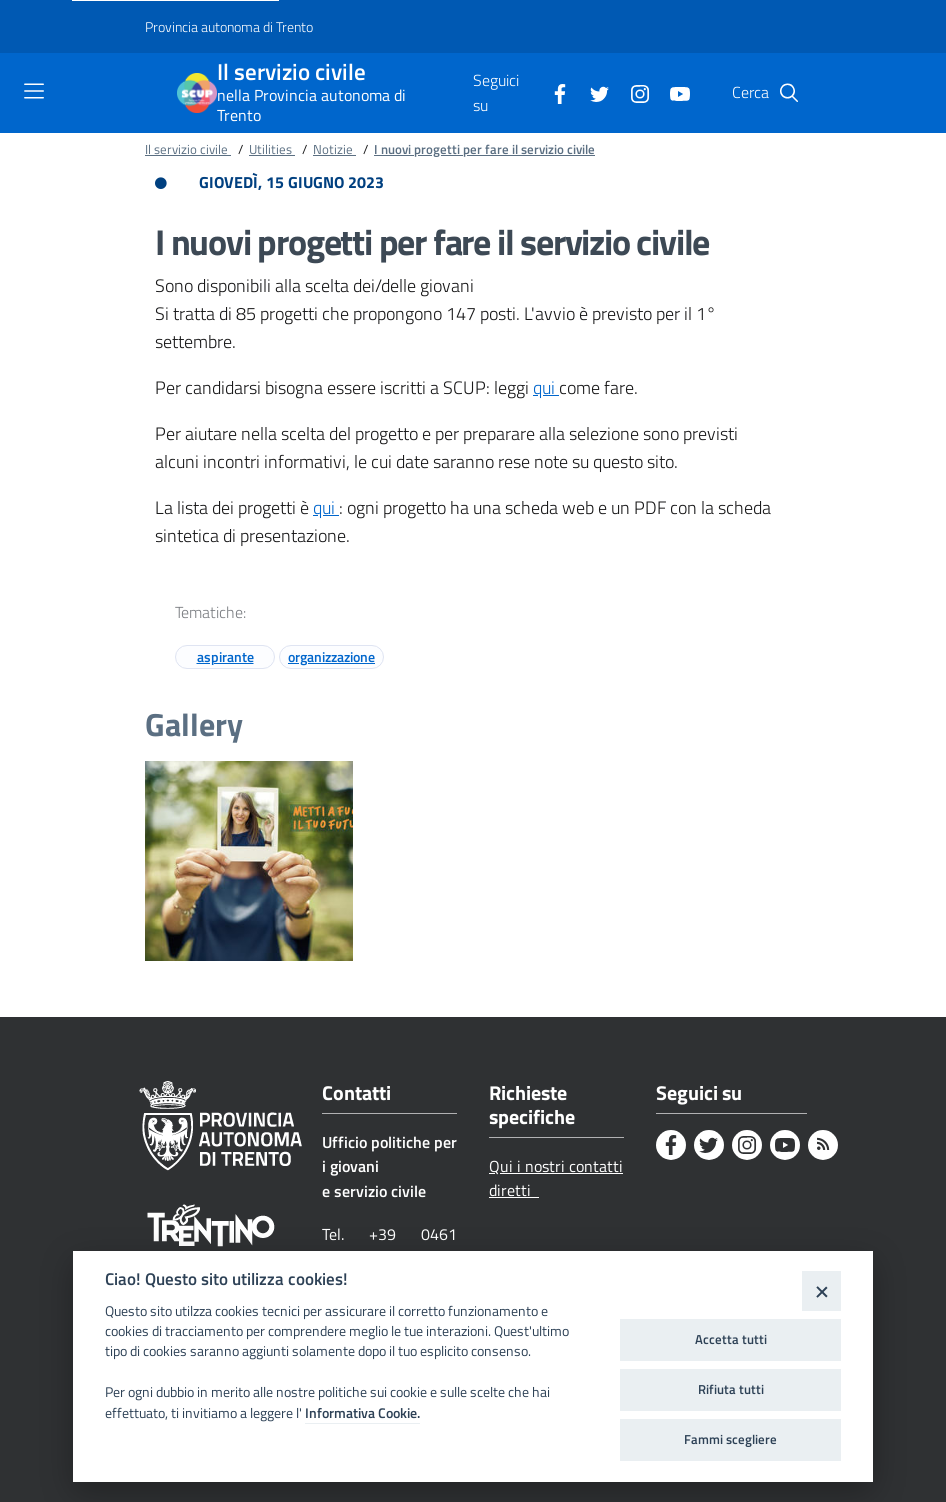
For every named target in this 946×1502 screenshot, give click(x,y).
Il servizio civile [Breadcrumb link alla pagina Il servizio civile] (188, 149)
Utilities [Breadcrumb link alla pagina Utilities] (272, 149)
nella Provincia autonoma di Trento (311, 105)
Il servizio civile (291, 72)
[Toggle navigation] (34, 91)
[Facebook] (552, 92)
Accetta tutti (731, 1339)
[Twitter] (592, 92)
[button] (789, 93)
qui (546, 387)
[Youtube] (672, 92)
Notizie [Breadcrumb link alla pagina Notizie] (334, 149)
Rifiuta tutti (731, 1389)
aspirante (225, 656)
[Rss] (823, 1145)
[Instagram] (632, 92)
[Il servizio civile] (197, 93)
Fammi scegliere (730, 1439)
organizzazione (331, 656)
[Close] (821, 1290)
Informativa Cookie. (362, 1413)
